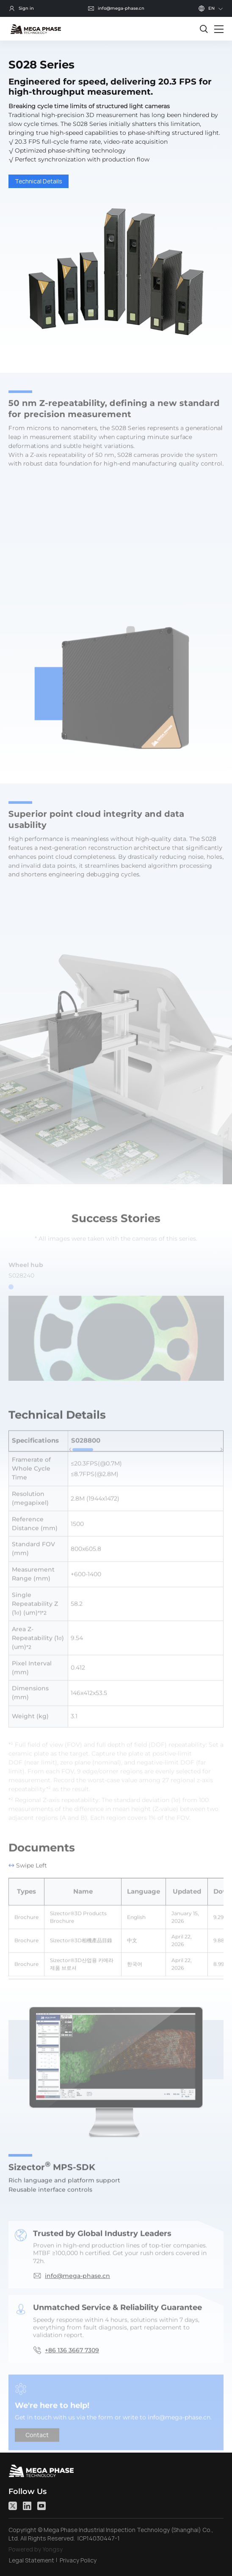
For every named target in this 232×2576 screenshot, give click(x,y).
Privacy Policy (78, 2560)
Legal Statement (31, 2560)
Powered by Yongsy (35, 2549)
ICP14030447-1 (98, 2538)
